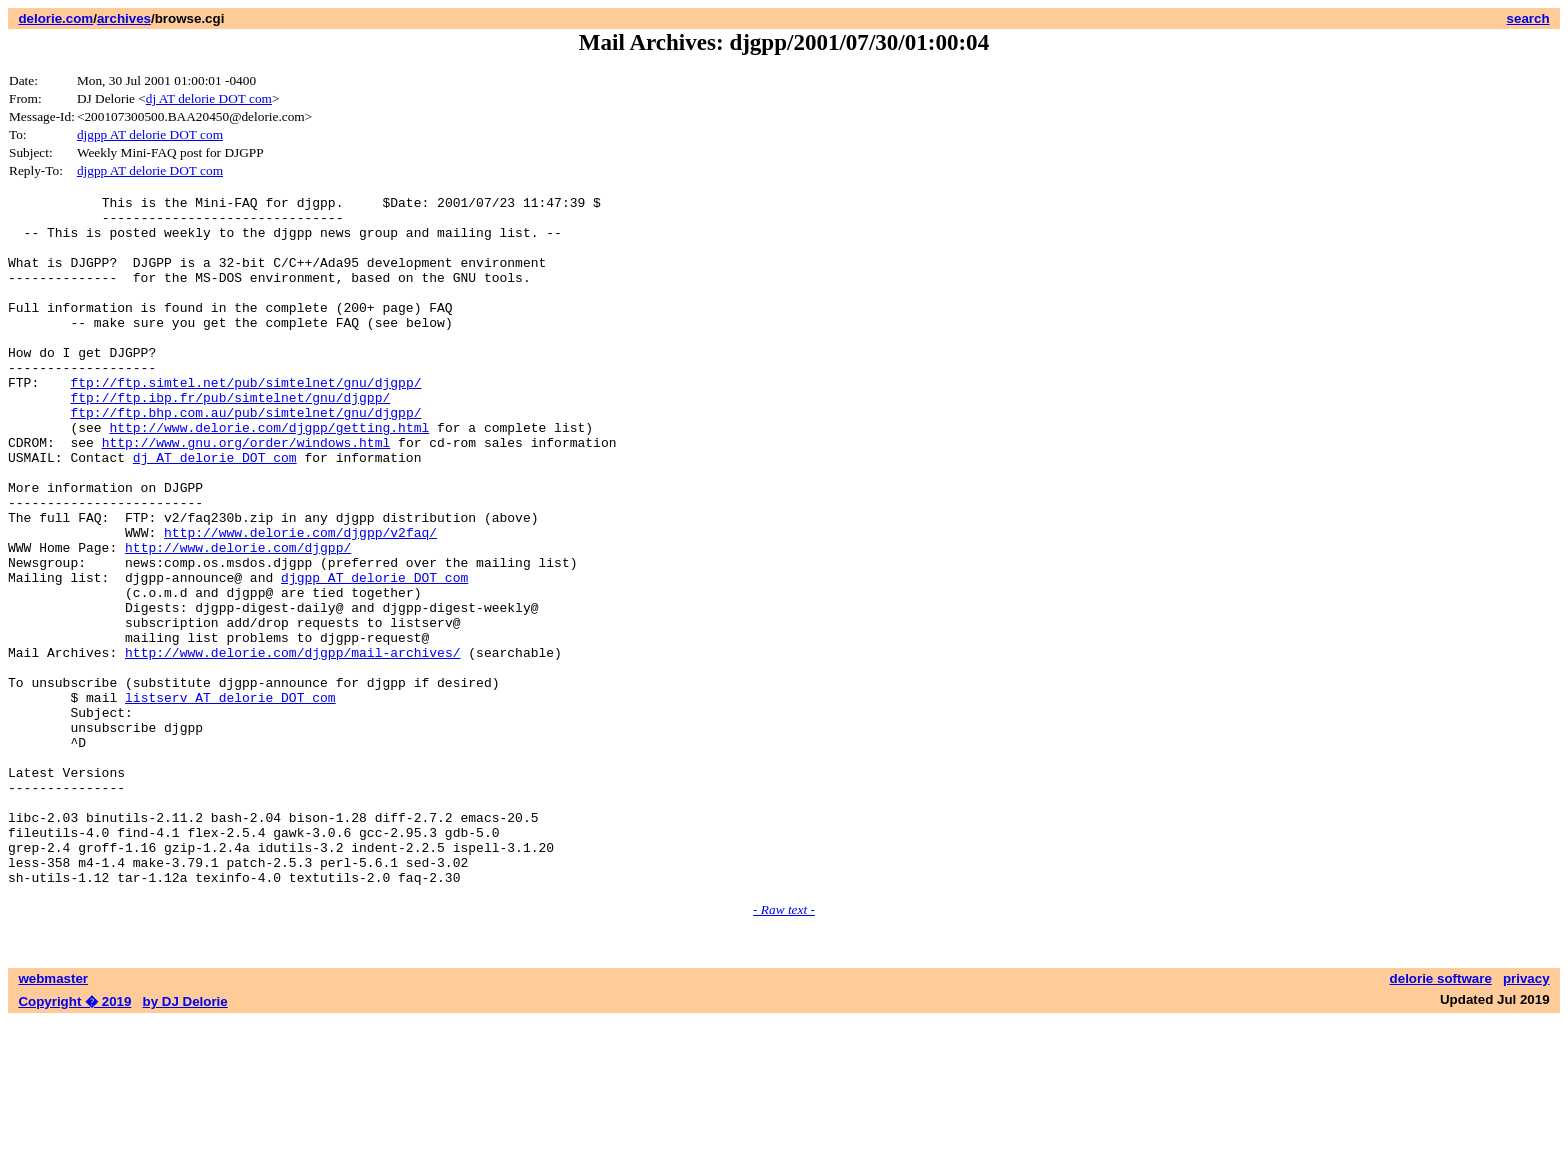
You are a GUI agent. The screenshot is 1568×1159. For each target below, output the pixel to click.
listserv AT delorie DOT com (230, 799)
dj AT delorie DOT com (209, 98)
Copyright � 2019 (74, 1139)
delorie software (1441, 1116)
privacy (1526, 1116)
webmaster (53, 1116)
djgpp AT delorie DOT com (150, 134)
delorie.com (55, 18)
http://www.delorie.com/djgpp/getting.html (269, 475)
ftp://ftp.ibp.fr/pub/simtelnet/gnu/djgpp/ (230, 439)
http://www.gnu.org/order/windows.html (246, 493)
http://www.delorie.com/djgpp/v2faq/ (300, 601)
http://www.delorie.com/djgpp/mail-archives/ (292, 745)
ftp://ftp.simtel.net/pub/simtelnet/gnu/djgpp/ (245, 421)
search (1528, 18)
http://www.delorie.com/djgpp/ (238, 619)
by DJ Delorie (185, 1139)
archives (124, 18)
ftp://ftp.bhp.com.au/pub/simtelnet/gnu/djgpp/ (245, 457)
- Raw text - (784, 1047)
